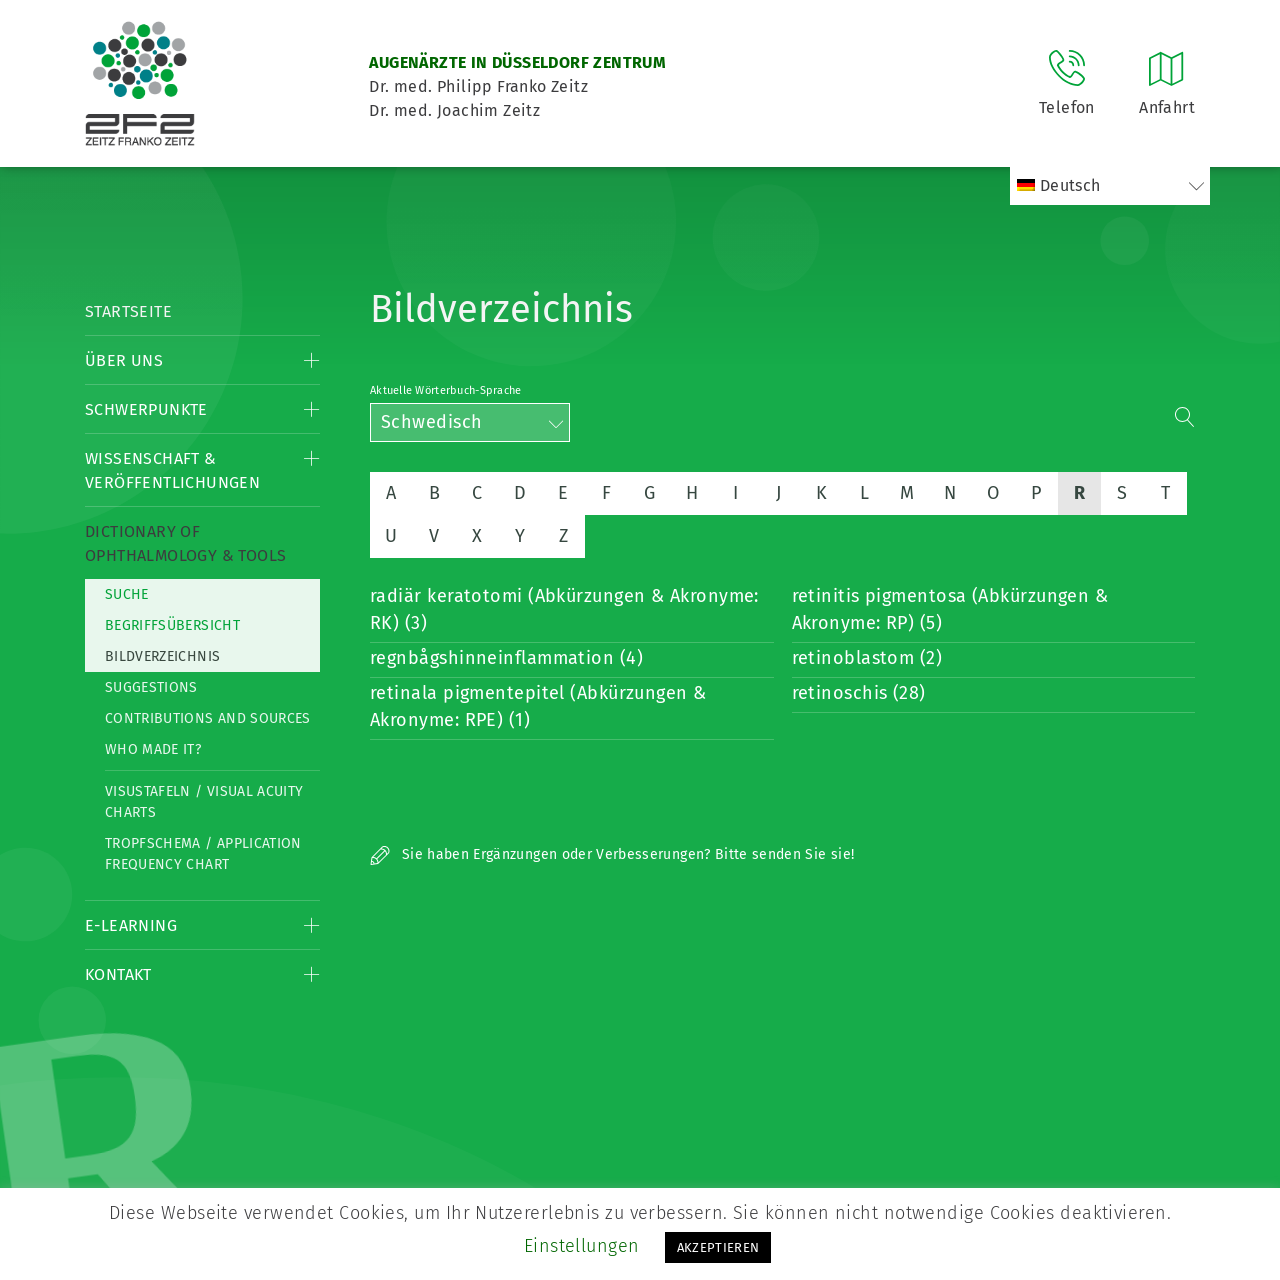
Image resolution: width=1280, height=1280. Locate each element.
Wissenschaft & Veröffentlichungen (172, 470)
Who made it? (153, 749)
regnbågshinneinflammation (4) (506, 658)
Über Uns (124, 360)
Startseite (128, 311)
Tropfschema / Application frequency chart (203, 854)
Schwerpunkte (146, 409)
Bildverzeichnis (162, 656)
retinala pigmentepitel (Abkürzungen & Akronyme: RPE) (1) (538, 706)
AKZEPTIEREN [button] (718, 1247)
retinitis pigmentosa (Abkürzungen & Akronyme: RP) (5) (950, 609)
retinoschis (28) (859, 693)
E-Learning (131, 925)
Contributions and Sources (208, 718)
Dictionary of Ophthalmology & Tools (185, 543)
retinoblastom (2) (867, 658)
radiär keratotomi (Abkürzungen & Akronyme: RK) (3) (564, 609)
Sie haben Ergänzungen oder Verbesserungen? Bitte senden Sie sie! (612, 854)
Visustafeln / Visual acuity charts (204, 802)
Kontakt (118, 974)
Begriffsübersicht (172, 625)
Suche (127, 594)
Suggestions (151, 687)
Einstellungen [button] (582, 1246)
